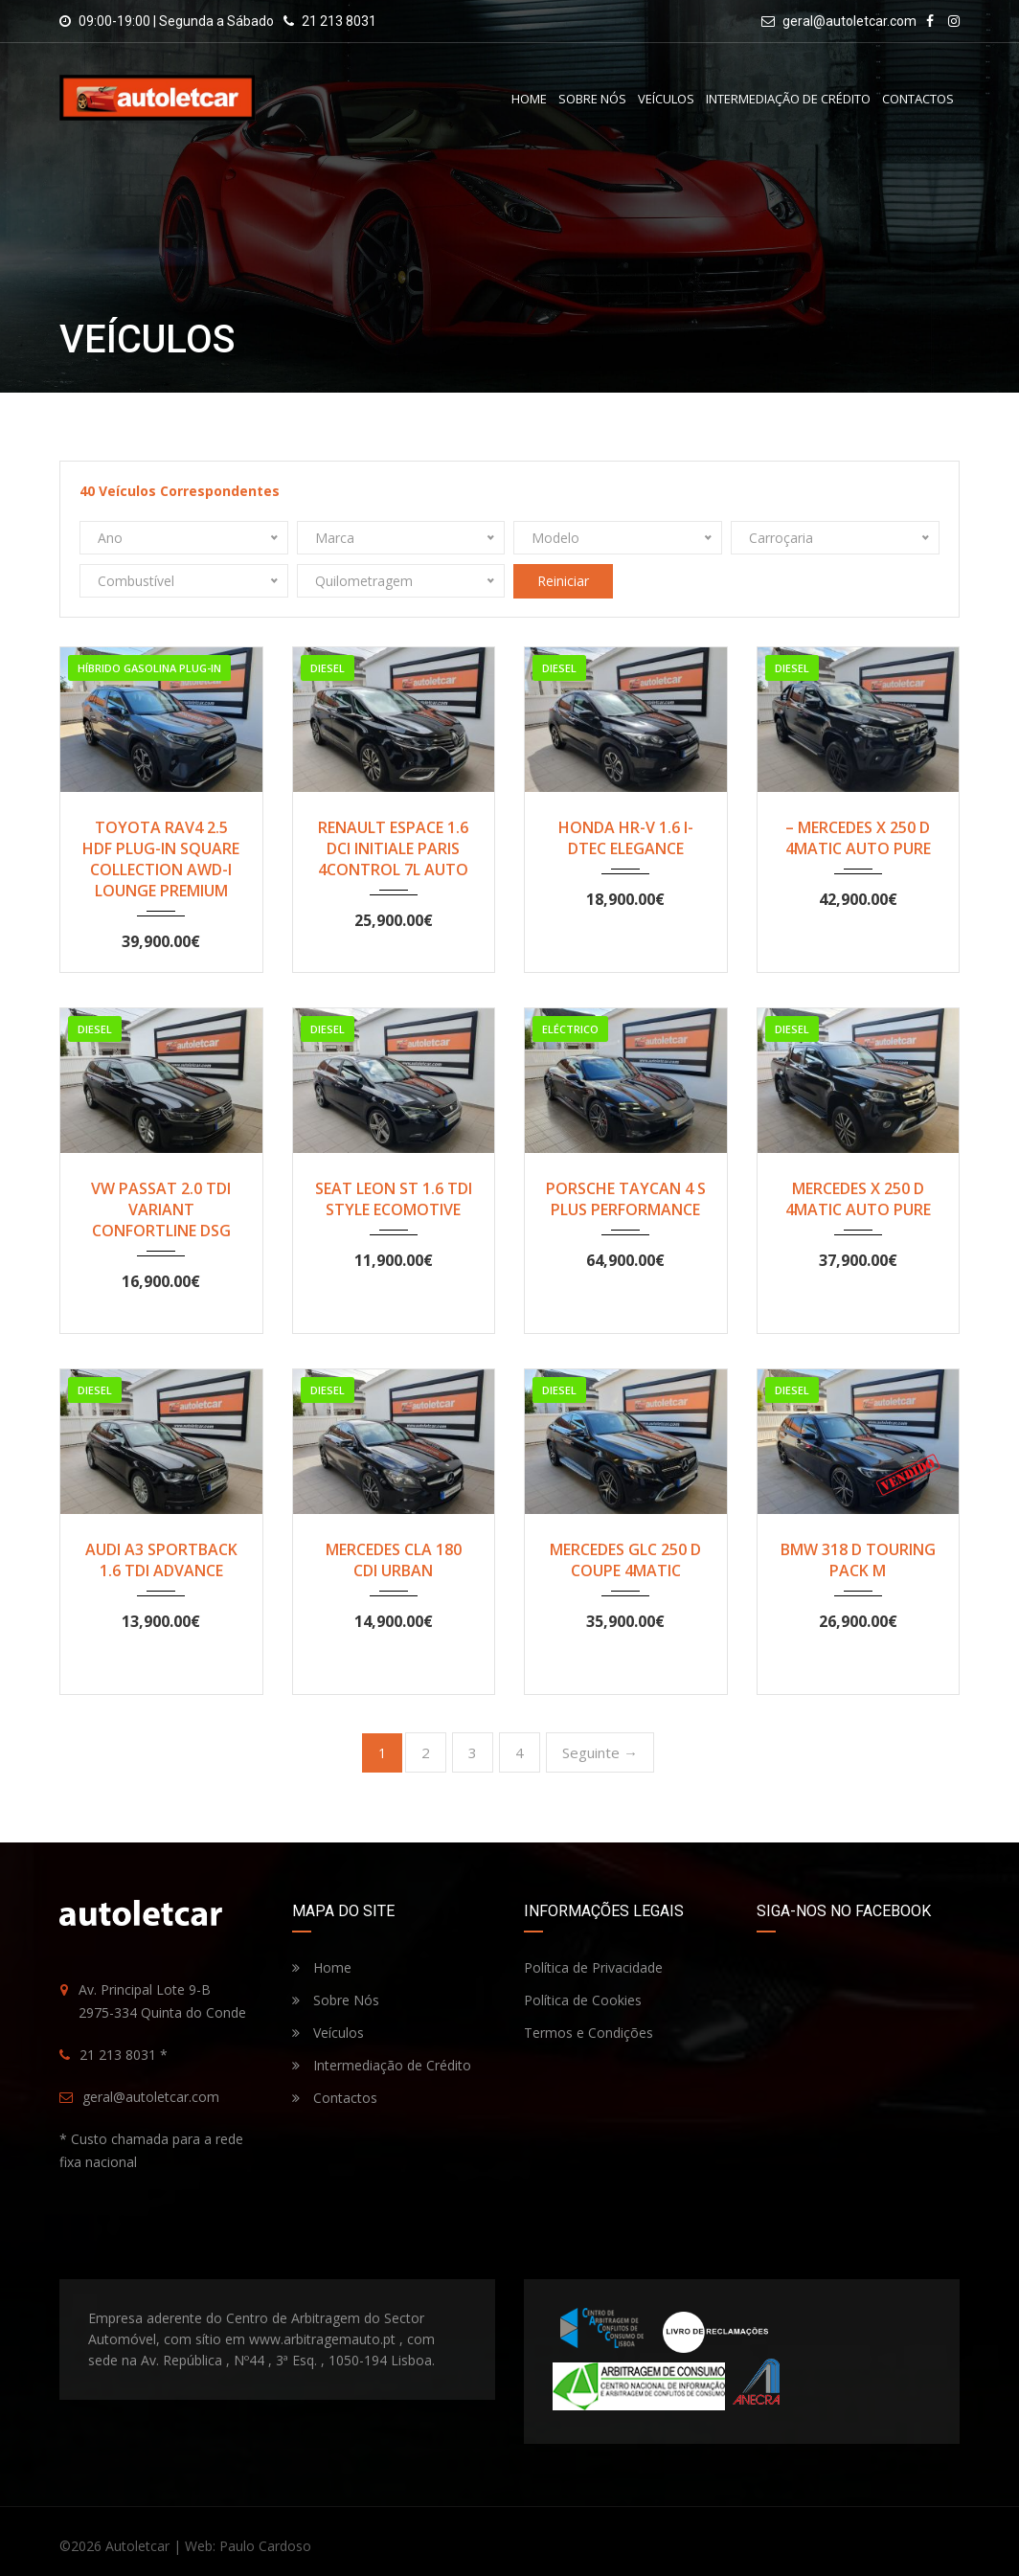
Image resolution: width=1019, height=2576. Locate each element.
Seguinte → (600, 1752)
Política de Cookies (583, 2000)
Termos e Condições (588, 2032)
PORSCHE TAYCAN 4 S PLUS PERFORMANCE (626, 1199)
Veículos (666, 98)
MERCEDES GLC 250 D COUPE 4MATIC (625, 1560)
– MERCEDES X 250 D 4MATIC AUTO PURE (858, 838)
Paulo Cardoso (265, 2546)
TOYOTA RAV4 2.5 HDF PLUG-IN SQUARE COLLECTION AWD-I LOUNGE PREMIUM (160, 859)
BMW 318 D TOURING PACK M (858, 1560)
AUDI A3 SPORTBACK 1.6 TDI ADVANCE (161, 1560)
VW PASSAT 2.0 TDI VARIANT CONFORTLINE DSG (161, 1209)
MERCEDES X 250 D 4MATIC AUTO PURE (858, 1199)
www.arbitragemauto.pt (322, 2339)
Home (529, 98)
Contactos (918, 98)
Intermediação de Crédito (788, 98)
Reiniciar (563, 581)
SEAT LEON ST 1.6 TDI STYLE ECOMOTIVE (393, 1199)
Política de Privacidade (593, 1967)
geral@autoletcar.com (849, 21)
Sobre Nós (592, 98)
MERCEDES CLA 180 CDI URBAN (394, 1560)
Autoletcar (137, 2546)
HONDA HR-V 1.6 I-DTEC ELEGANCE (625, 838)
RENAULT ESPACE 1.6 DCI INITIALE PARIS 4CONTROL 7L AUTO (393, 848)
